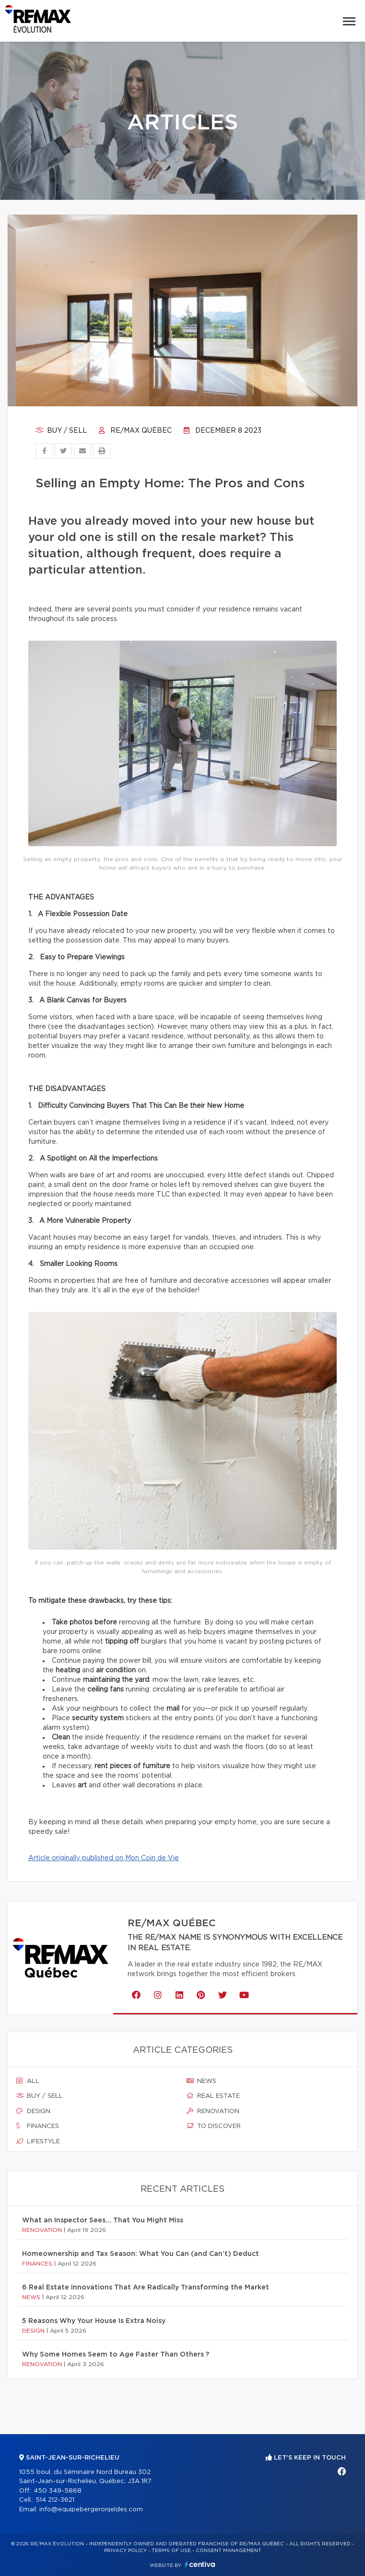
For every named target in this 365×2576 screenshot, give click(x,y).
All (27, 2081)
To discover (214, 2126)
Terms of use (171, 2550)
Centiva (200, 2564)
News (201, 2081)
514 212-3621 (54, 2500)
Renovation (213, 2111)
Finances (37, 2126)
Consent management (228, 2550)
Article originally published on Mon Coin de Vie (103, 1858)
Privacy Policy (125, 2550)
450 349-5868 (58, 2491)
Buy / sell (61, 430)
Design (33, 2111)
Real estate (213, 2096)
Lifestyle (38, 2141)
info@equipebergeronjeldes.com (91, 2510)
